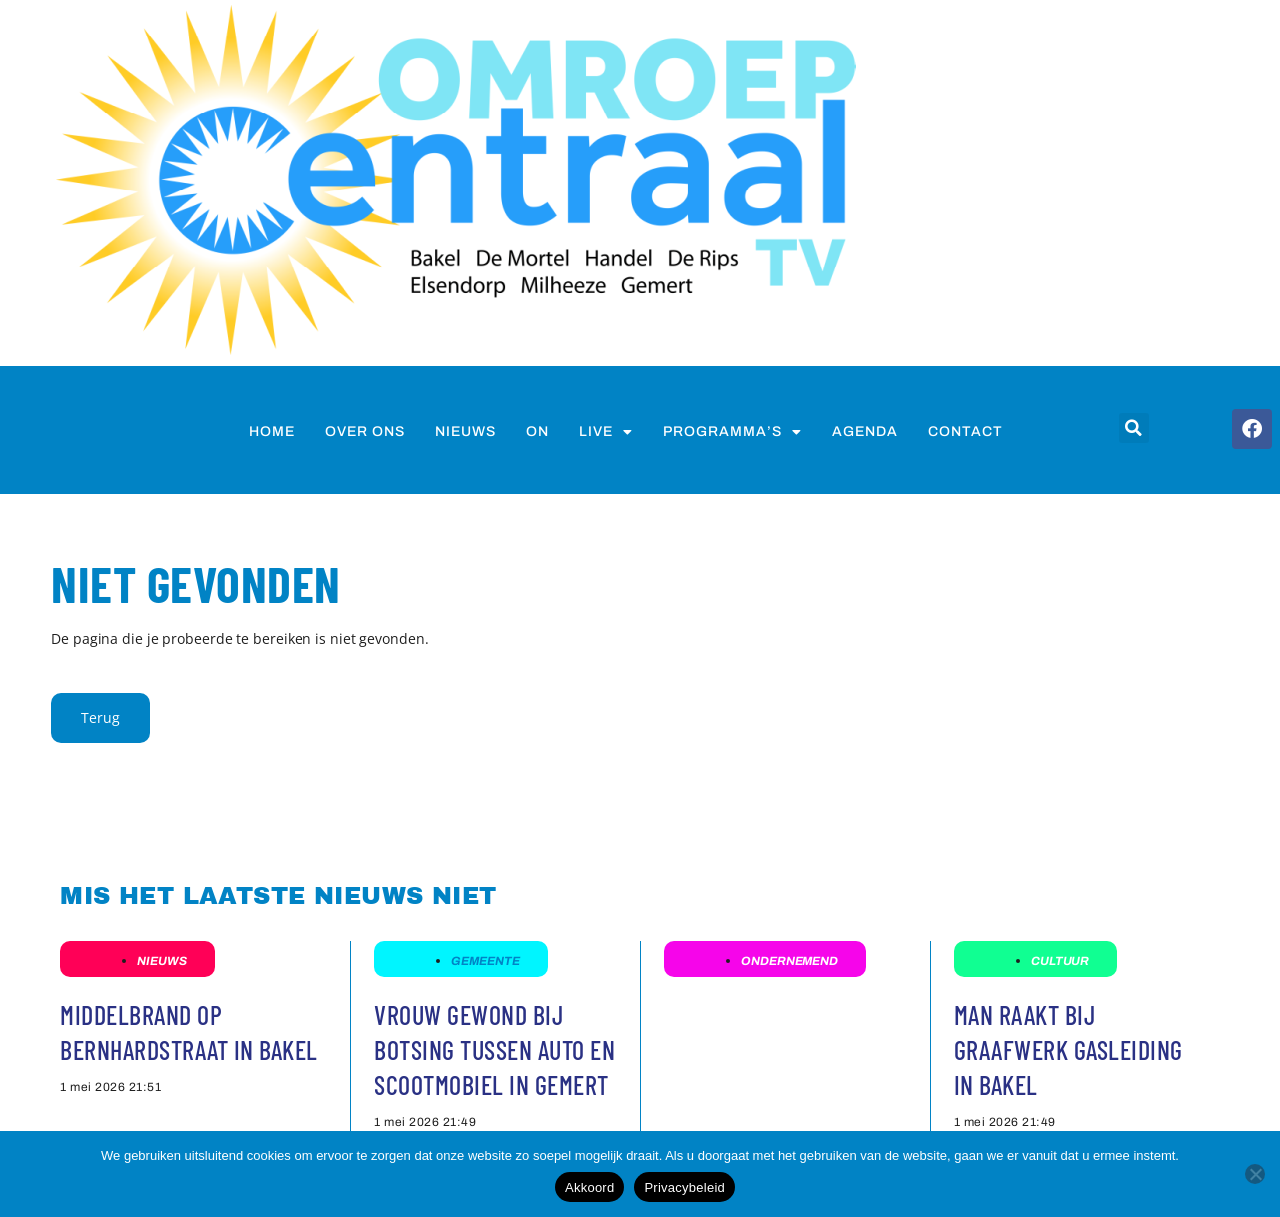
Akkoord (589, 1187)
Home (272, 431)
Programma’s (732, 432)
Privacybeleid (684, 1187)
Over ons (365, 431)
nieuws (465, 431)
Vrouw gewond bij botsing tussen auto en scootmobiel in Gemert (494, 1049)
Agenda (865, 431)
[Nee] (1255, 1174)
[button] (1134, 428)
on (537, 431)
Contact (965, 431)
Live (606, 432)
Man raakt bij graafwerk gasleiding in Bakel (1068, 1049)
